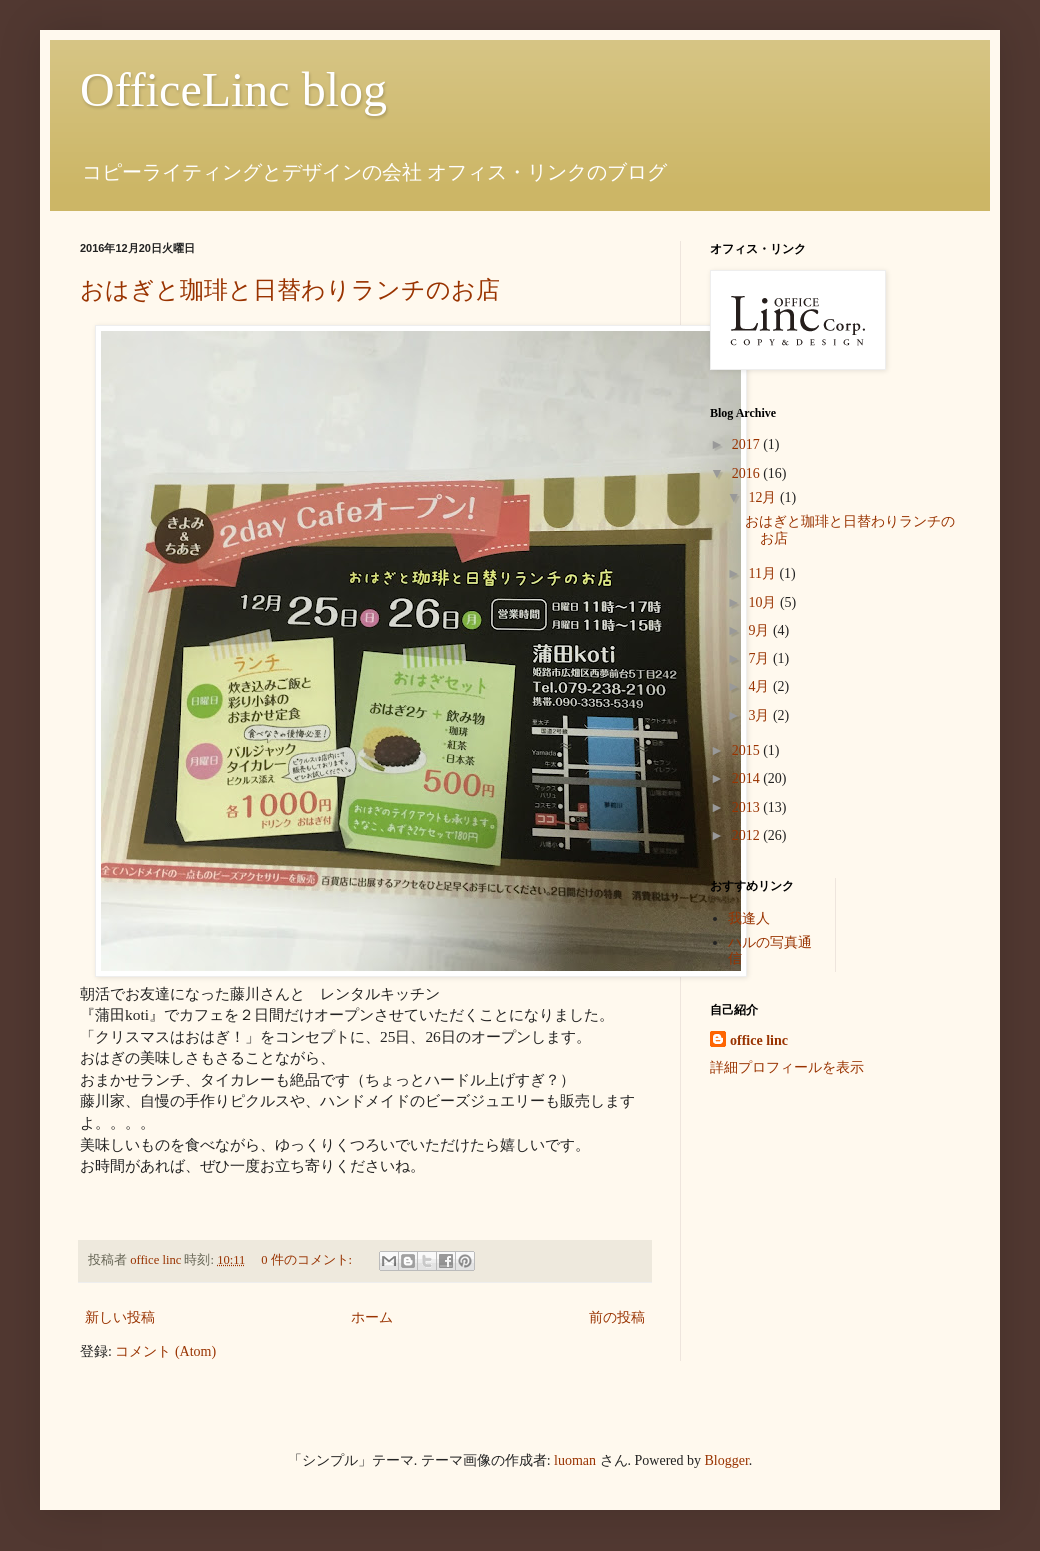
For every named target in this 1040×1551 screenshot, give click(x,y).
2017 (748, 444)
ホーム (372, 1317)
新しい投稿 (120, 1317)
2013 (748, 807)
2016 (748, 473)
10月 (764, 602)
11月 (763, 573)
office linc (759, 1040)
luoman (575, 1460)
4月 (760, 686)
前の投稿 (617, 1317)
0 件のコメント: (308, 1260)
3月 (760, 715)
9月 (760, 630)
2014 (748, 778)
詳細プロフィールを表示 (787, 1067)
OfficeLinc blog (233, 89)
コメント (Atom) (165, 1351)
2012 (748, 835)
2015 (748, 750)
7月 (760, 658)
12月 (764, 497)
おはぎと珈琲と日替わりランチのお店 (290, 290)
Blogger (727, 1460)
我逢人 (749, 918)
